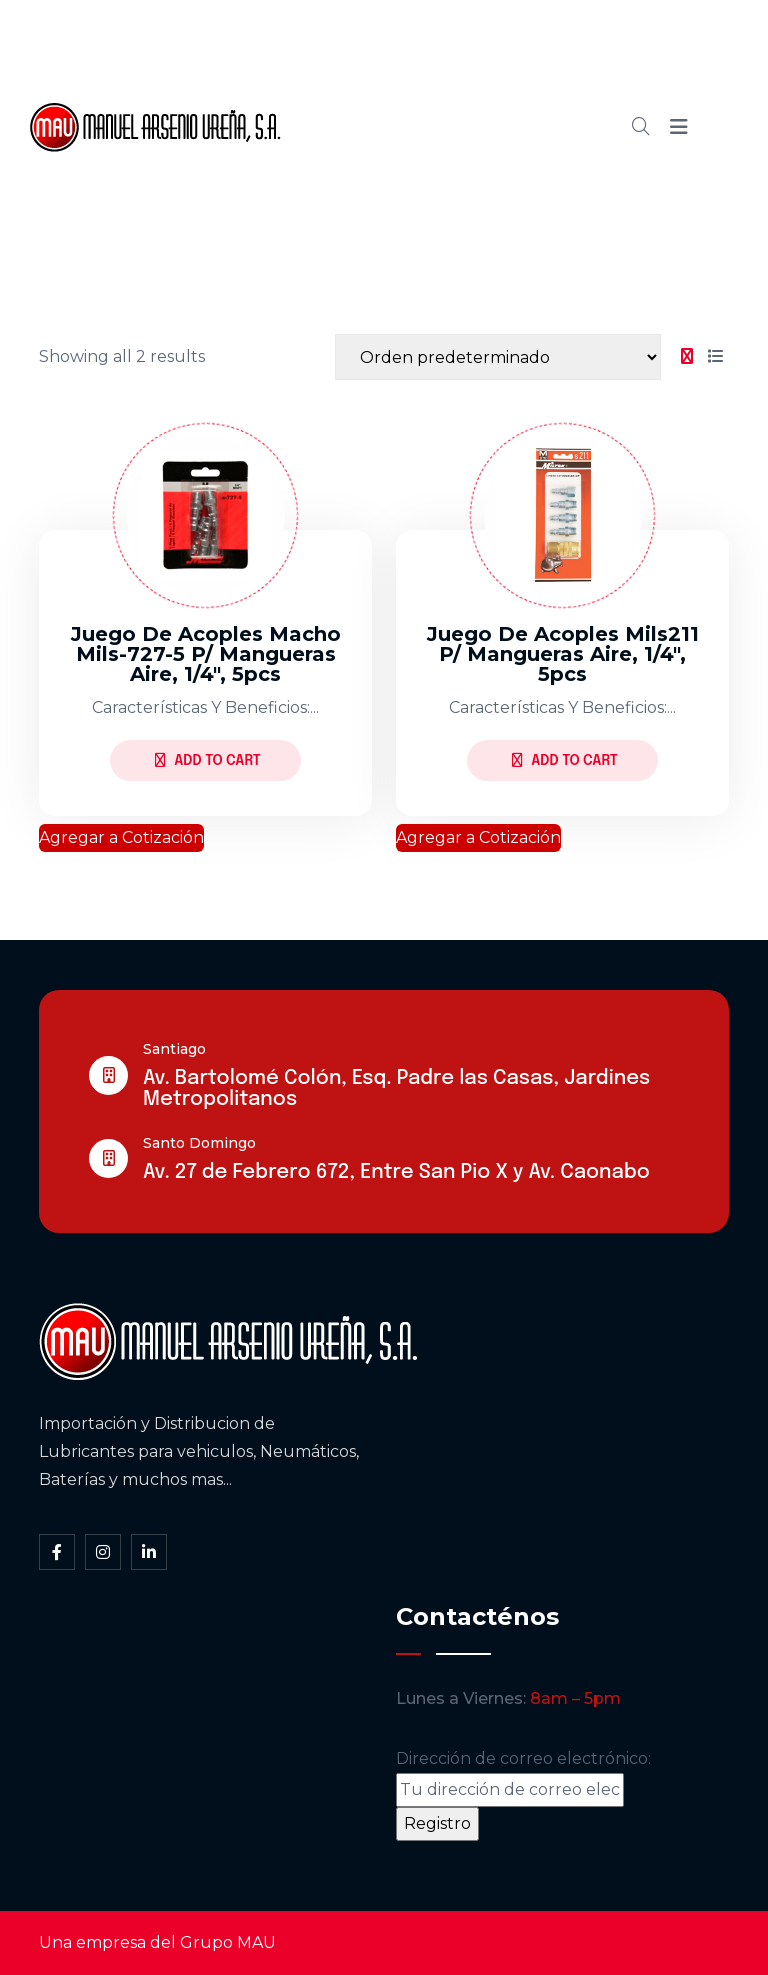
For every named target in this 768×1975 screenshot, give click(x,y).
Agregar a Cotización (121, 837)
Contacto (401, 195)
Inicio (384, 59)
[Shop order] (498, 357)
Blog (496, 127)
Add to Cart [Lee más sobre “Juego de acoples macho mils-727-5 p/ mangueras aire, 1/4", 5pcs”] (207, 760)
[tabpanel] (384, 625)
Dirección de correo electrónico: (523, 1778)
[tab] (687, 357)
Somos (473, 59)
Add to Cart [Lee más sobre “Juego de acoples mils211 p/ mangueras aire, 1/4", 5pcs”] (564, 760)
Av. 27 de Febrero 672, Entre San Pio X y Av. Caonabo (396, 1172)
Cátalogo (401, 127)
